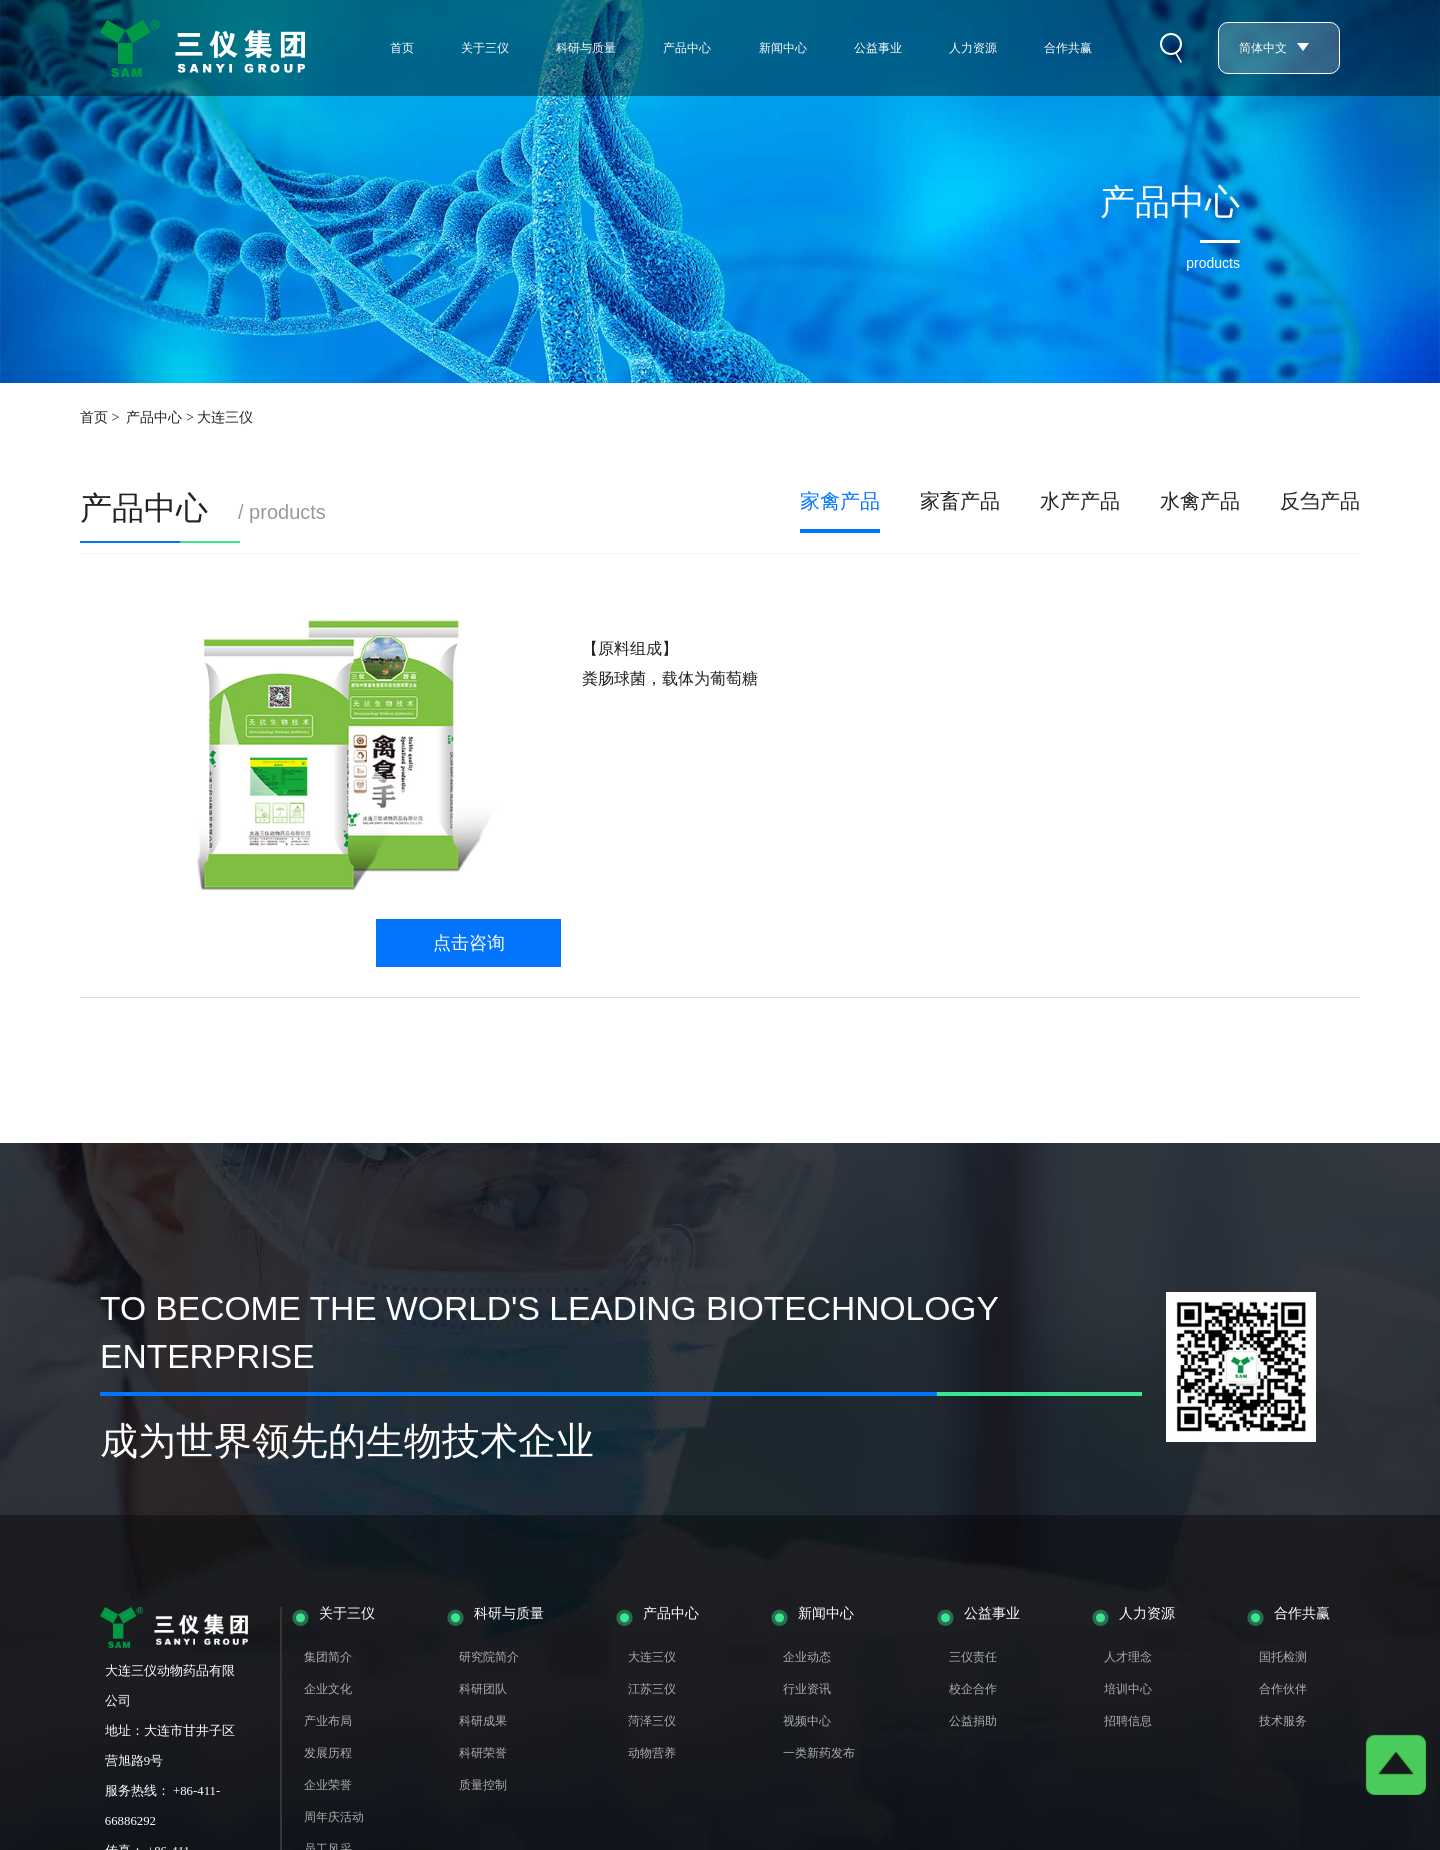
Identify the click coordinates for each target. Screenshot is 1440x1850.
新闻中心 (783, 48)
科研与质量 (586, 48)
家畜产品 (960, 501)
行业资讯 (807, 1689)
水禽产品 (1200, 501)
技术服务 (1283, 1721)
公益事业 (878, 48)
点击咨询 (469, 943)
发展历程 (328, 1753)
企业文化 (328, 1689)
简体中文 (1274, 48)
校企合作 (973, 1689)
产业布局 (328, 1721)
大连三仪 (652, 1657)
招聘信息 (1128, 1721)
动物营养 (652, 1753)
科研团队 (483, 1689)
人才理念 (1128, 1657)
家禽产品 (840, 501)
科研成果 (483, 1721)
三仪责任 (973, 1657)
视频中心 (807, 1721)
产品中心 (687, 48)
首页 (402, 48)
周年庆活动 (334, 1817)
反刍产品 (1320, 501)
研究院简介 (489, 1657)
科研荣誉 (483, 1753)
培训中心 (1128, 1689)
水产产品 (1080, 501)
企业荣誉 (328, 1785)
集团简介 (328, 1657)
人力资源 (973, 48)
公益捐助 (973, 1721)
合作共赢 (1068, 48)
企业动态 (807, 1657)
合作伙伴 (1283, 1689)
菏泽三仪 (652, 1721)
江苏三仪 (652, 1689)
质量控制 (483, 1785)
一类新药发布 (819, 1753)
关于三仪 (485, 48)
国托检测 (1283, 1657)
